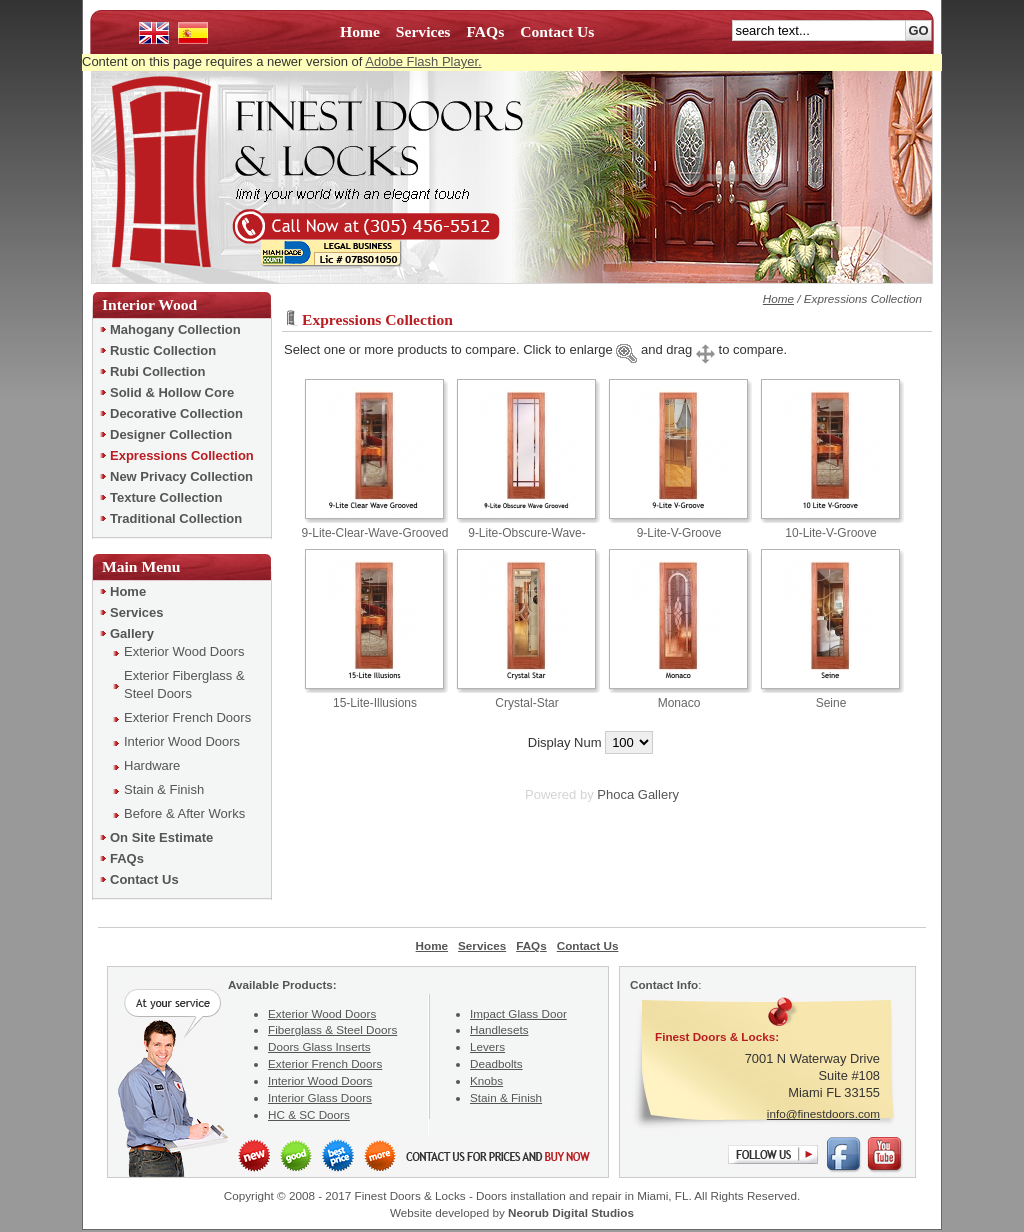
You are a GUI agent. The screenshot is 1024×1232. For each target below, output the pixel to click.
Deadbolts (496, 1063)
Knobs (486, 1080)
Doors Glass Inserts (319, 1046)
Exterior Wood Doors (322, 1013)
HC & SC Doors (309, 1114)
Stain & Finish (506, 1097)
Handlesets (499, 1029)
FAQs (485, 31)
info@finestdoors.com (823, 1113)
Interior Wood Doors (320, 1080)
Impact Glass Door (518, 1013)
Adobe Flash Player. (423, 61)
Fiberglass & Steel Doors (332, 1029)
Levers (487, 1046)
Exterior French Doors (325, 1063)
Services (423, 31)
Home (360, 31)
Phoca (615, 794)
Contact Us (557, 31)
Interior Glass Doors (320, 1097)
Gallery (658, 794)
